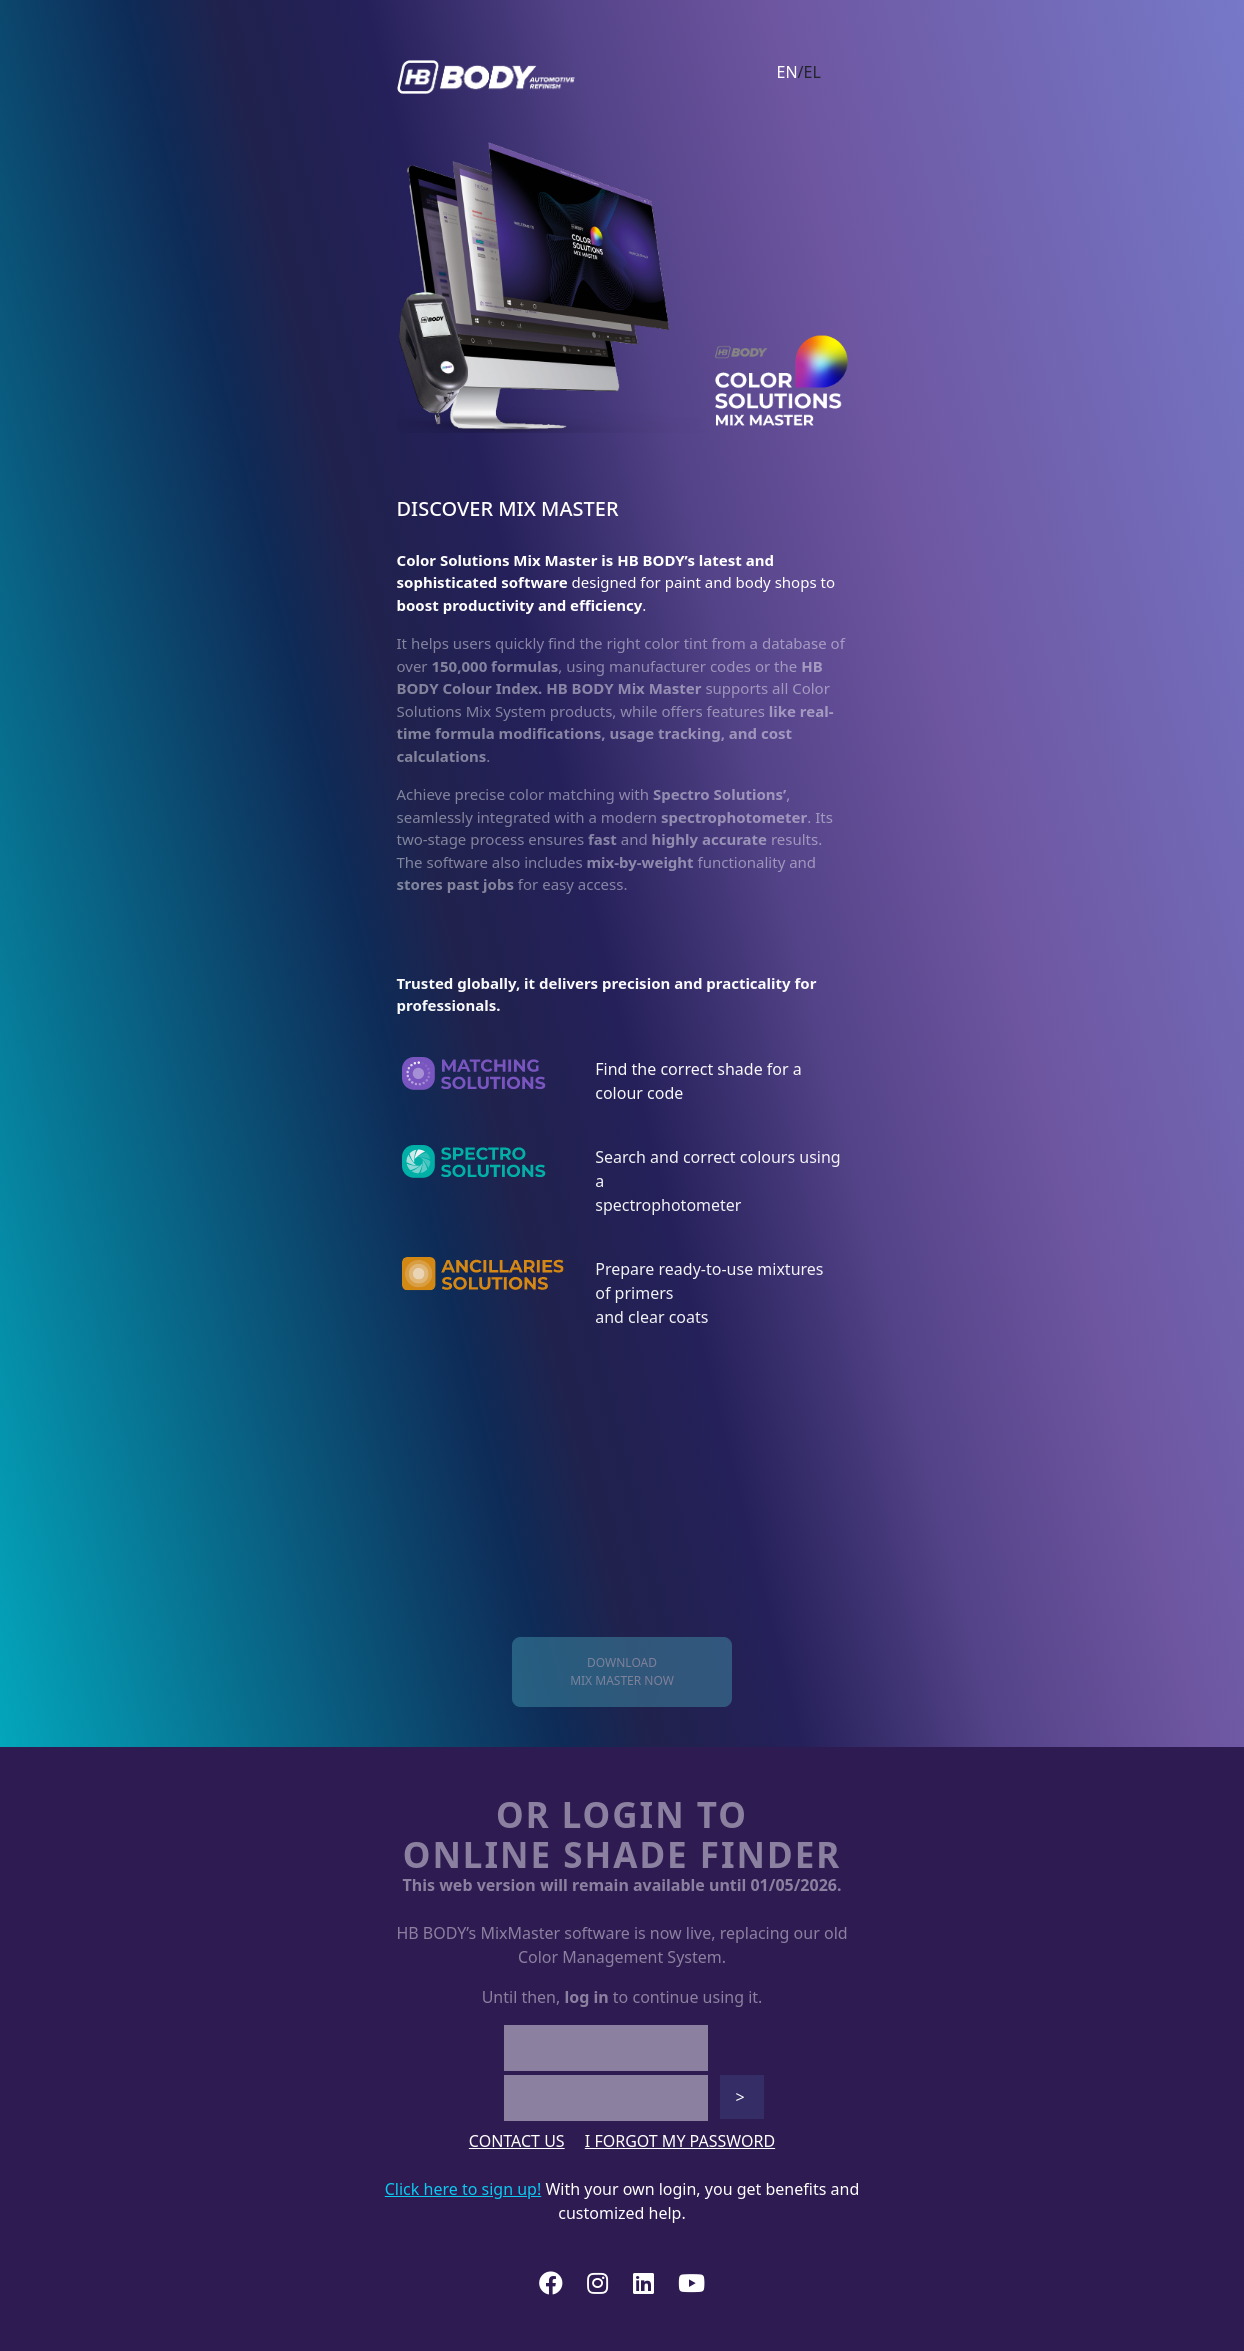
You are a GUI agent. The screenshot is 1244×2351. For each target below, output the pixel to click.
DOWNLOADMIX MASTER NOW (622, 1671)
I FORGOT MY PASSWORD (680, 2141)
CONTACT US (517, 2141)
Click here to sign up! (463, 2189)
